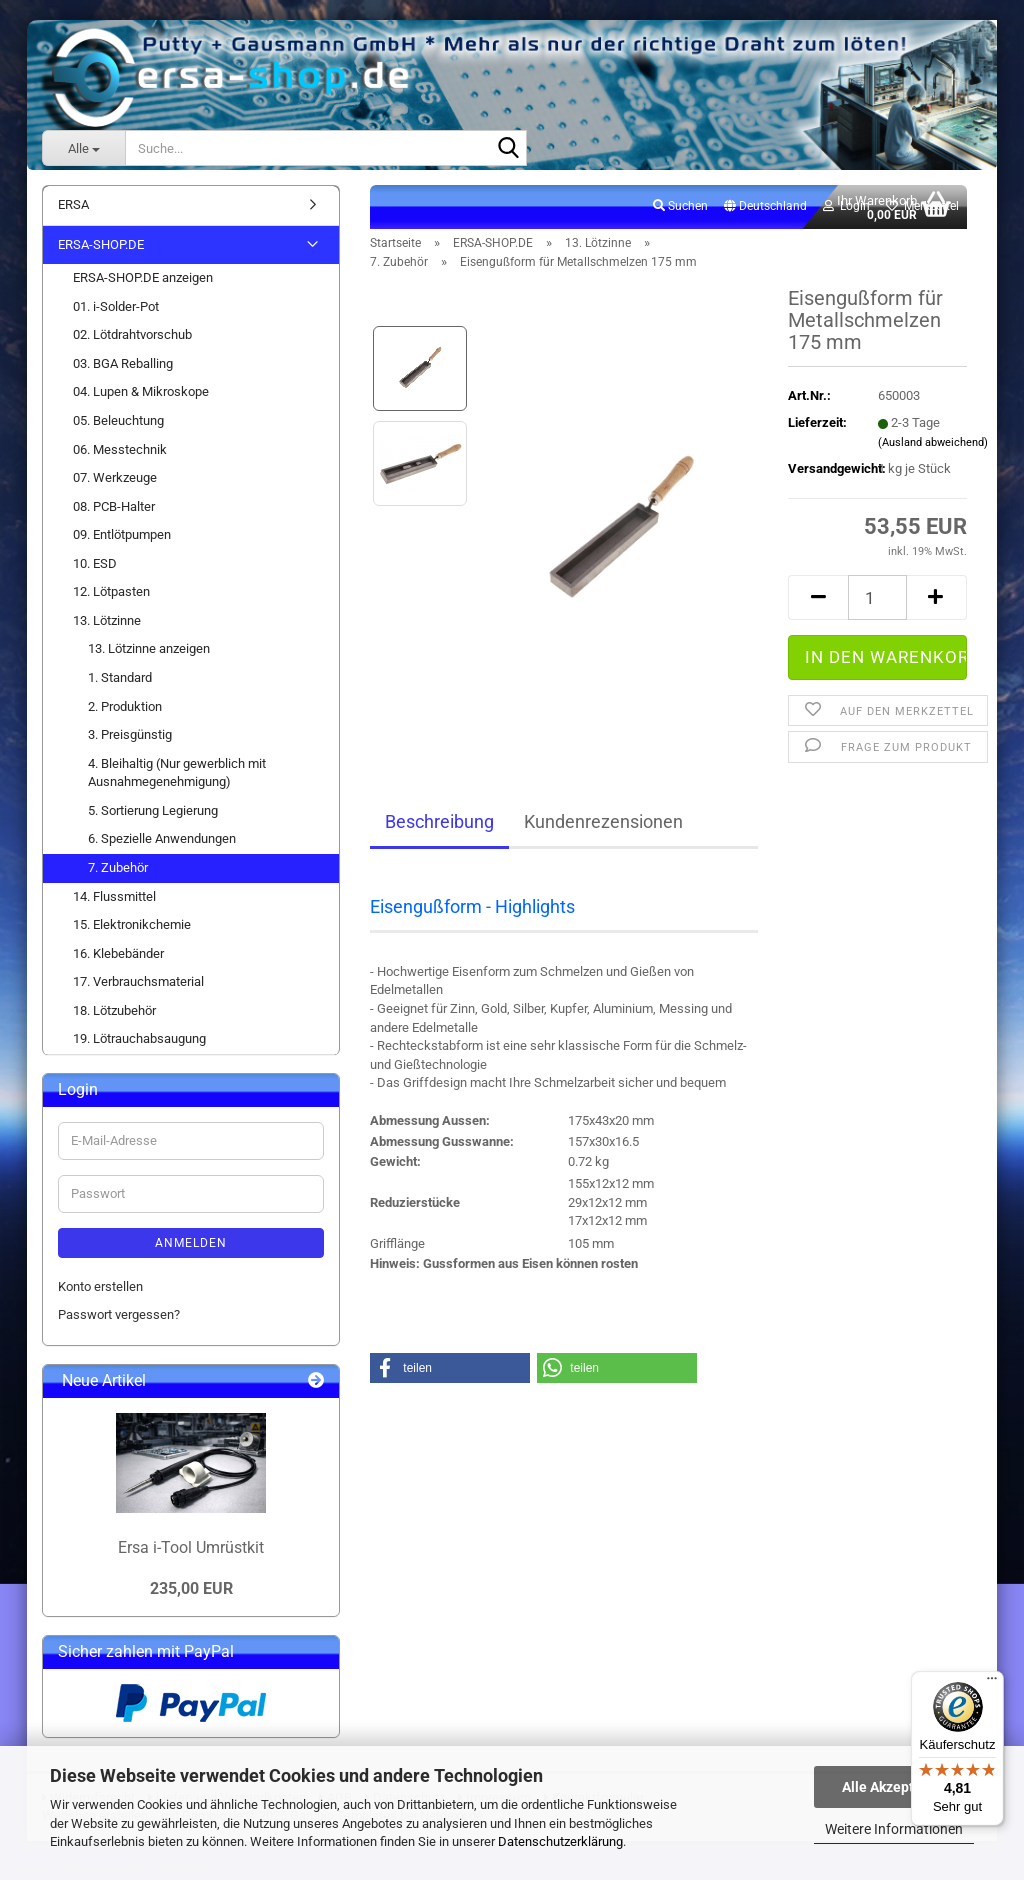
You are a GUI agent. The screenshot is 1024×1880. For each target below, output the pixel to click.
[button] (765, 207)
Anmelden (191, 1243)
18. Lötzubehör (114, 1010)
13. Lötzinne (107, 620)
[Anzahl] (877, 597)
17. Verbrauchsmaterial (138, 981)
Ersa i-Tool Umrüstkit (191, 1547)
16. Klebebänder (118, 953)
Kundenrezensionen (603, 821)
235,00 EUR (191, 1588)
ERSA (73, 204)
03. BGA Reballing (123, 363)
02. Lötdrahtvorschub (132, 334)
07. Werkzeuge (115, 477)
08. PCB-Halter (114, 506)
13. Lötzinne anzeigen (149, 648)
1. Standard (120, 677)
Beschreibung (439, 821)
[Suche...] (83, 148)
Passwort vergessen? (119, 1314)
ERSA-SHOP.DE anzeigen (143, 277)
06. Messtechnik (120, 449)
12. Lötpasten (111, 591)
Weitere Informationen (894, 1829)
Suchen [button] (680, 206)
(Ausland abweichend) (933, 442)
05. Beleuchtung (118, 420)
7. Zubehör (118, 867)
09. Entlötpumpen (122, 534)
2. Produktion (125, 706)
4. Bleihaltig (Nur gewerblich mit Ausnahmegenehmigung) (177, 773)
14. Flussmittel (114, 896)
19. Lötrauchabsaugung (139, 1038)
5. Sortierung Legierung (153, 810)
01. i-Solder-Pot (116, 306)
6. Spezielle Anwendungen (162, 838)
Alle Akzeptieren (894, 1787)
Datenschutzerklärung (560, 1841)
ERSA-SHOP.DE (101, 244)
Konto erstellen (100, 1286)
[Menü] (992, 1683)
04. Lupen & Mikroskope (141, 391)
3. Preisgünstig (130, 734)
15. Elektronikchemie (132, 924)
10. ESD (95, 563)
